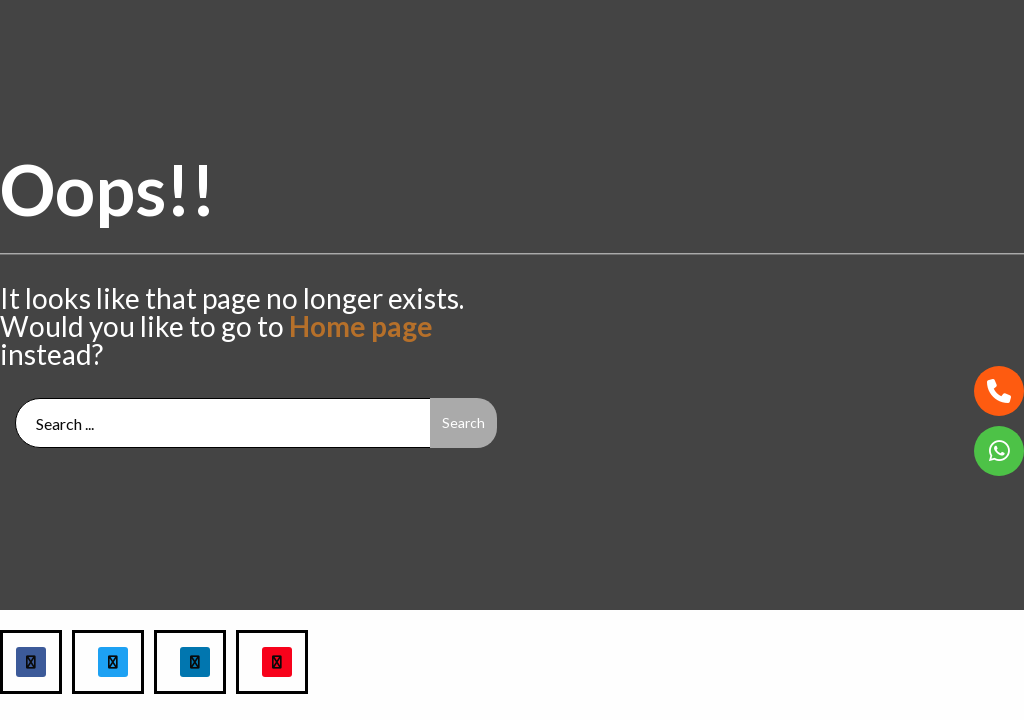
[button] (999, 391)
